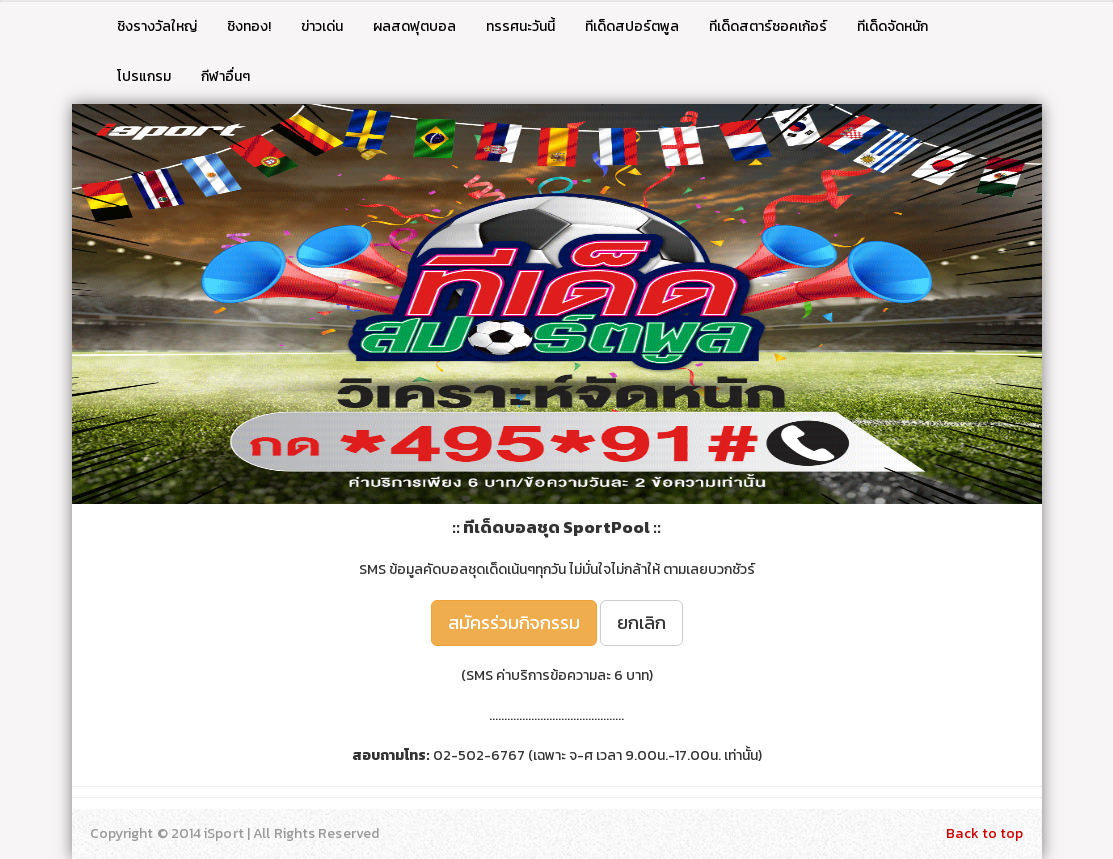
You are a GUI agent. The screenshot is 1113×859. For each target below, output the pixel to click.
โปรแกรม (144, 76)
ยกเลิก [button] (641, 622)
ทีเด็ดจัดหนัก (892, 26)
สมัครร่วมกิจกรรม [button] (514, 622)
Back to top (984, 833)
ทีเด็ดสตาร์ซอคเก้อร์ (768, 26)
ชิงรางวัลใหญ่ (157, 26)
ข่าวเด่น (322, 26)
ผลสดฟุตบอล (414, 26)
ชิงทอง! (249, 26)
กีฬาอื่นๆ (225, 76)
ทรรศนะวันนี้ (520, 26)
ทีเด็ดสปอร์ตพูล (632, 26)
